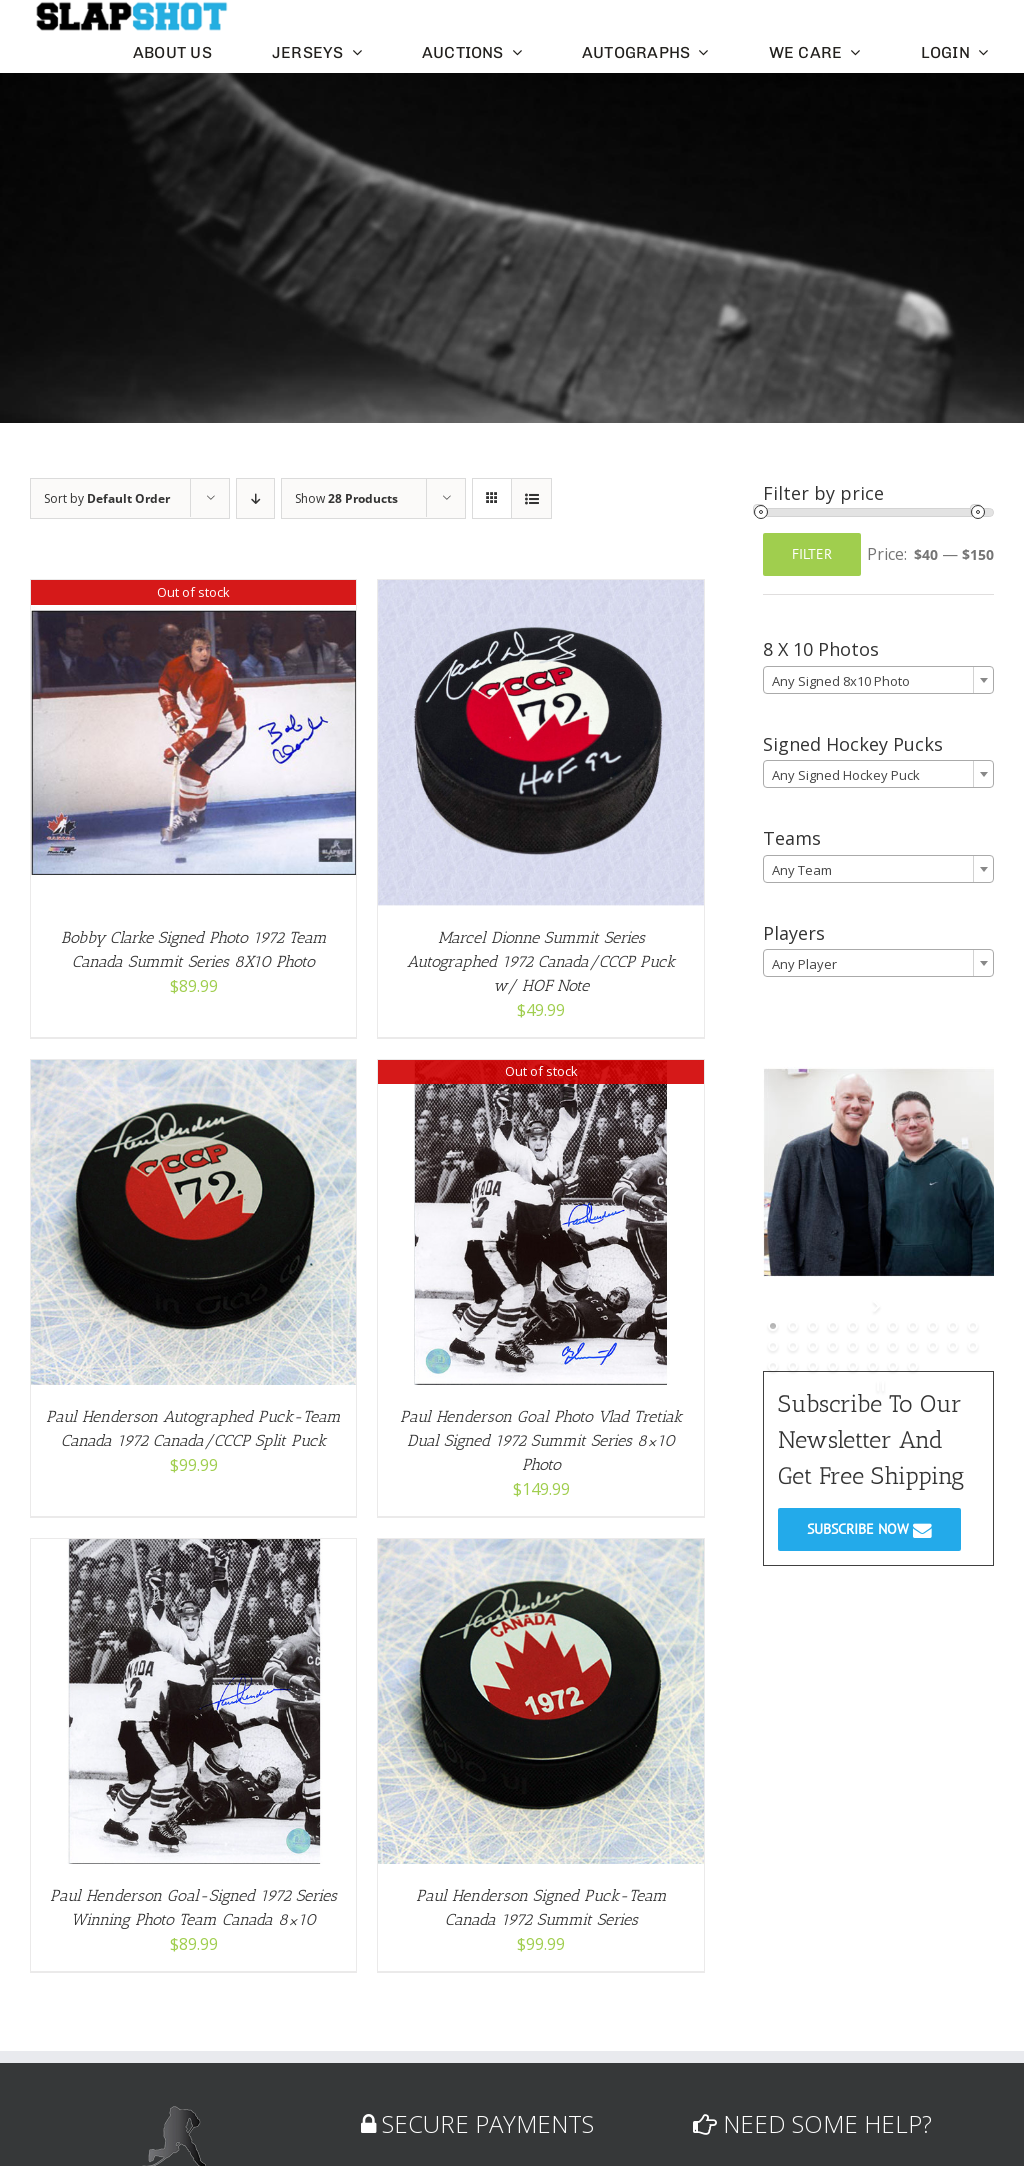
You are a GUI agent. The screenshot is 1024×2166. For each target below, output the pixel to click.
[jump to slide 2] (793, 1326)
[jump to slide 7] (893, 1326)
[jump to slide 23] (773, 1366)
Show (346, 498)
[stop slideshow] (878, 1386)
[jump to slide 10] (953, 1326)
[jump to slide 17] (873, 1346)
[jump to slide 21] (953, 1346)
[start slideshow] (878, 1306)
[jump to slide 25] (813, 1366)
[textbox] (878, 681)
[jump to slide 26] (833, 1366)
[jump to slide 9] (933, 1326)
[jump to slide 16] (853, 1346)
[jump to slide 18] (893, 1346)
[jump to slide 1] (773, 1326)
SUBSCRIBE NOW (869, 1529)
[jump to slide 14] (813, 1346)
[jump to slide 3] (813, 1326)
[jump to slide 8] (913, 1326)
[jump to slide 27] (853, 1366)
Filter (812, 554)
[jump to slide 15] (833, 1346)
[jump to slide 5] (853, 1326)
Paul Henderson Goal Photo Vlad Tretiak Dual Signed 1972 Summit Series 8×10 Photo (541, 1440)
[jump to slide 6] (873, 1326)
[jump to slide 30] (913, 1366)
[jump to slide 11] (973, 1326)
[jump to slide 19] (913, 1346)
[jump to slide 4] (833, 1326)
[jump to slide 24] (793, 1366)
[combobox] (878, 680)
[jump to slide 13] (793, 1346)
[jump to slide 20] (933, 1346)
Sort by (107, 498)
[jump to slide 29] (893, 1366)
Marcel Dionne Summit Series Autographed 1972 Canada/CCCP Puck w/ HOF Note (541, 961)
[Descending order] (255, 498)
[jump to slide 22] (973, 1346)
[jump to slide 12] (773, 1346)
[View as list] (531, 498)
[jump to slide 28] (873, 1366)
